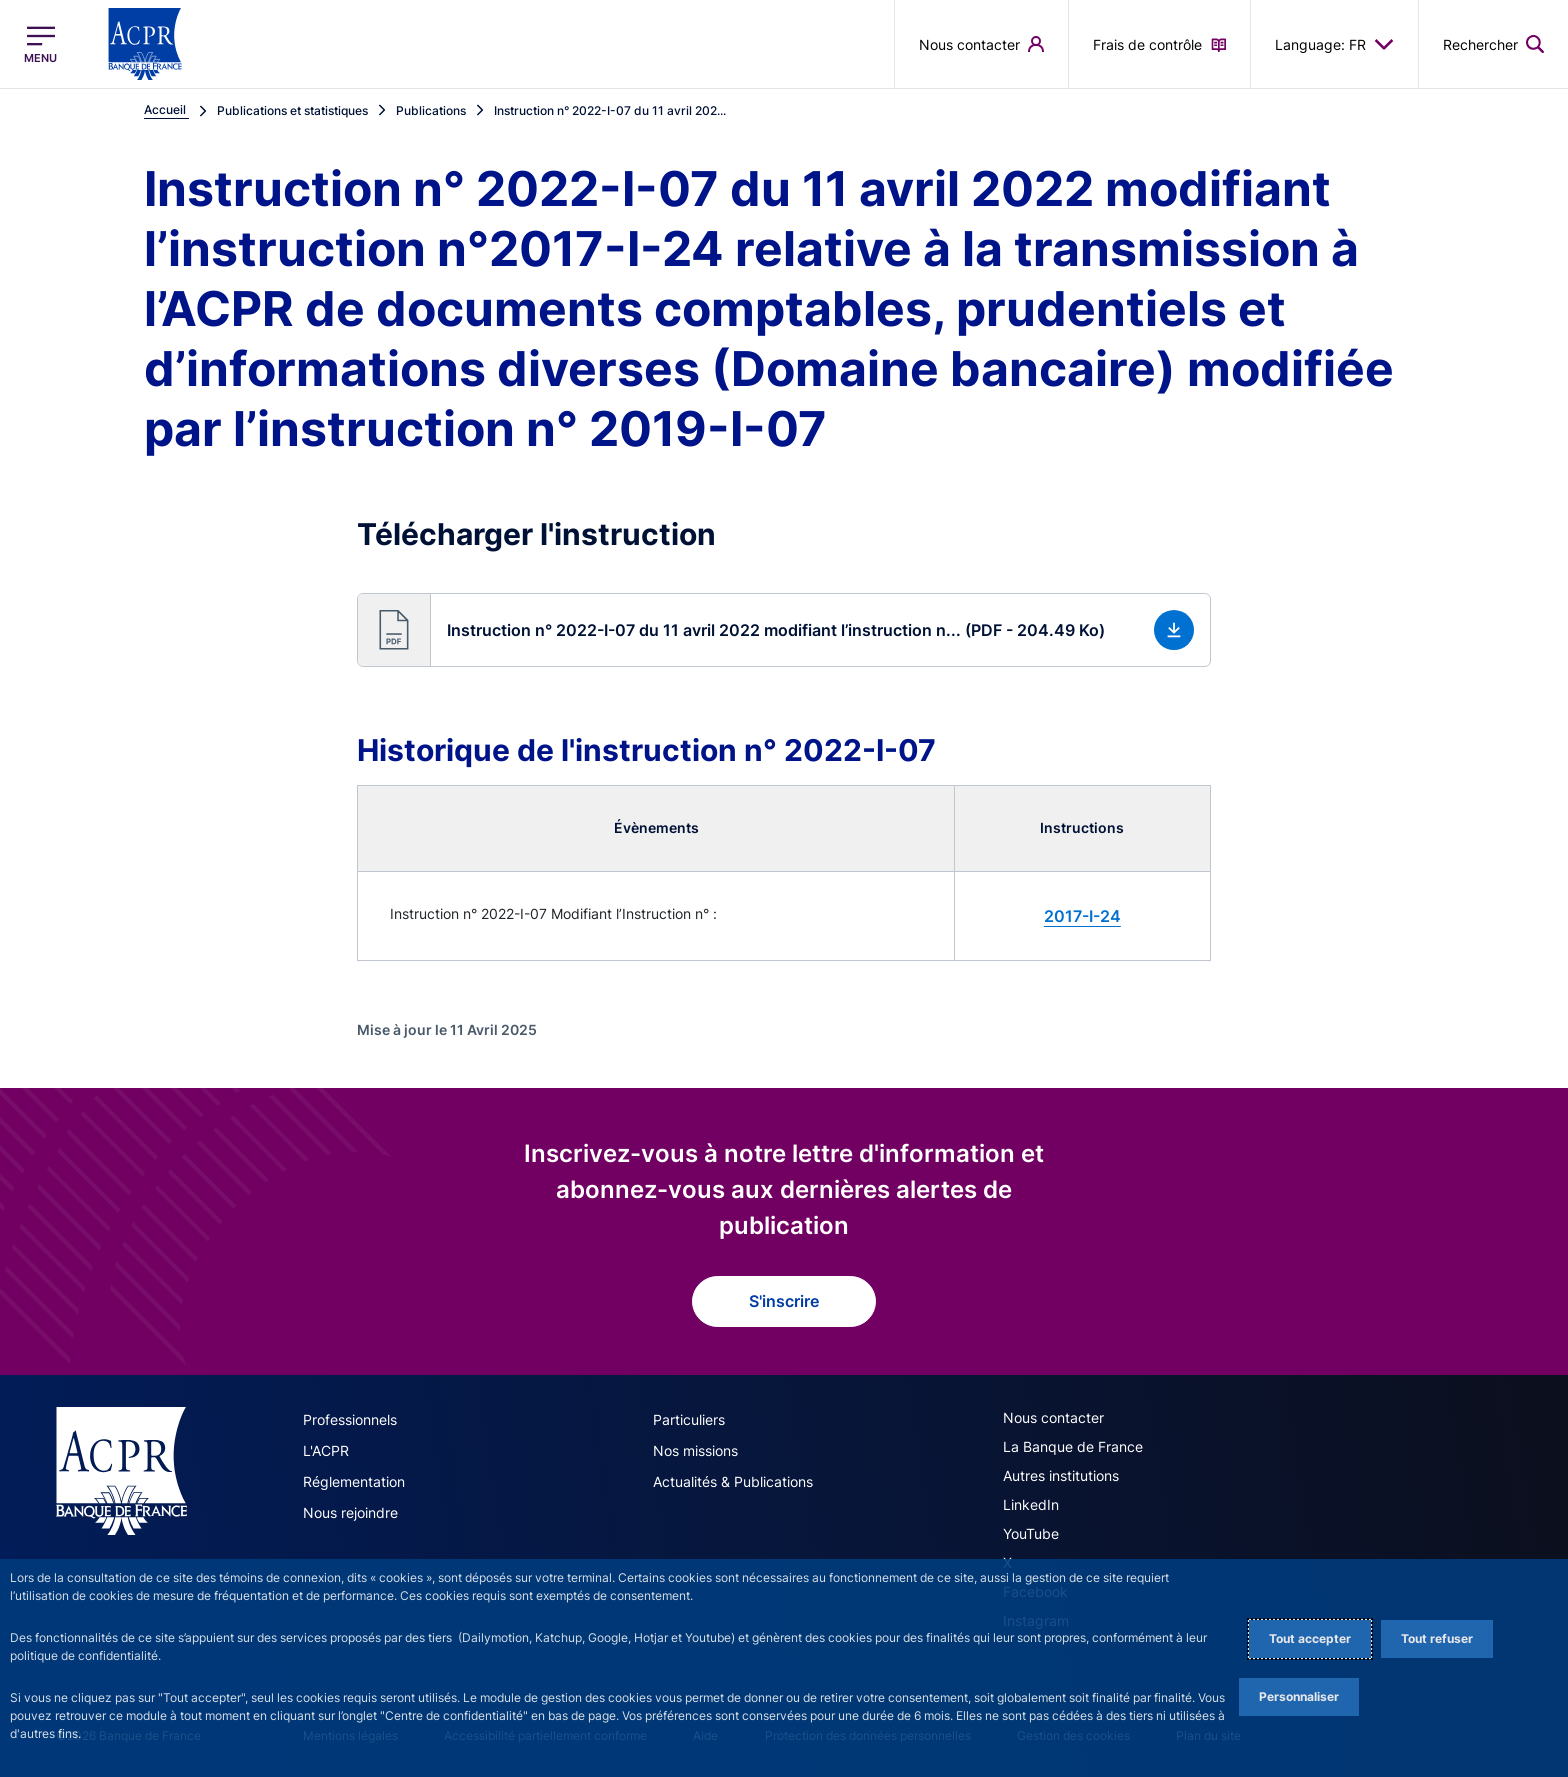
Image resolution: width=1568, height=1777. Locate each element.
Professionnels (350, 1419)
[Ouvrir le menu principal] (40, 44)
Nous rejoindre (350, 1512)
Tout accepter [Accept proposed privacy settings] (1310, 1638)
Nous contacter (1053, 1417)
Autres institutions (1061, 1475)
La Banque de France (1073, 1446)
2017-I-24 (1082, 916)
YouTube (1031, 1533)
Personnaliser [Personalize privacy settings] (1299, 1696)
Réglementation (354, 1481)
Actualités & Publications (733, 1481)
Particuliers (689, 1419)
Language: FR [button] (1334, 44)
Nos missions (695, 1450)
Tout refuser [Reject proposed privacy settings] (1437, 1638)
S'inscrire (784, 1301)
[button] (783, 630)
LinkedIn (1031, 1504)
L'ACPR (326, 1450)
